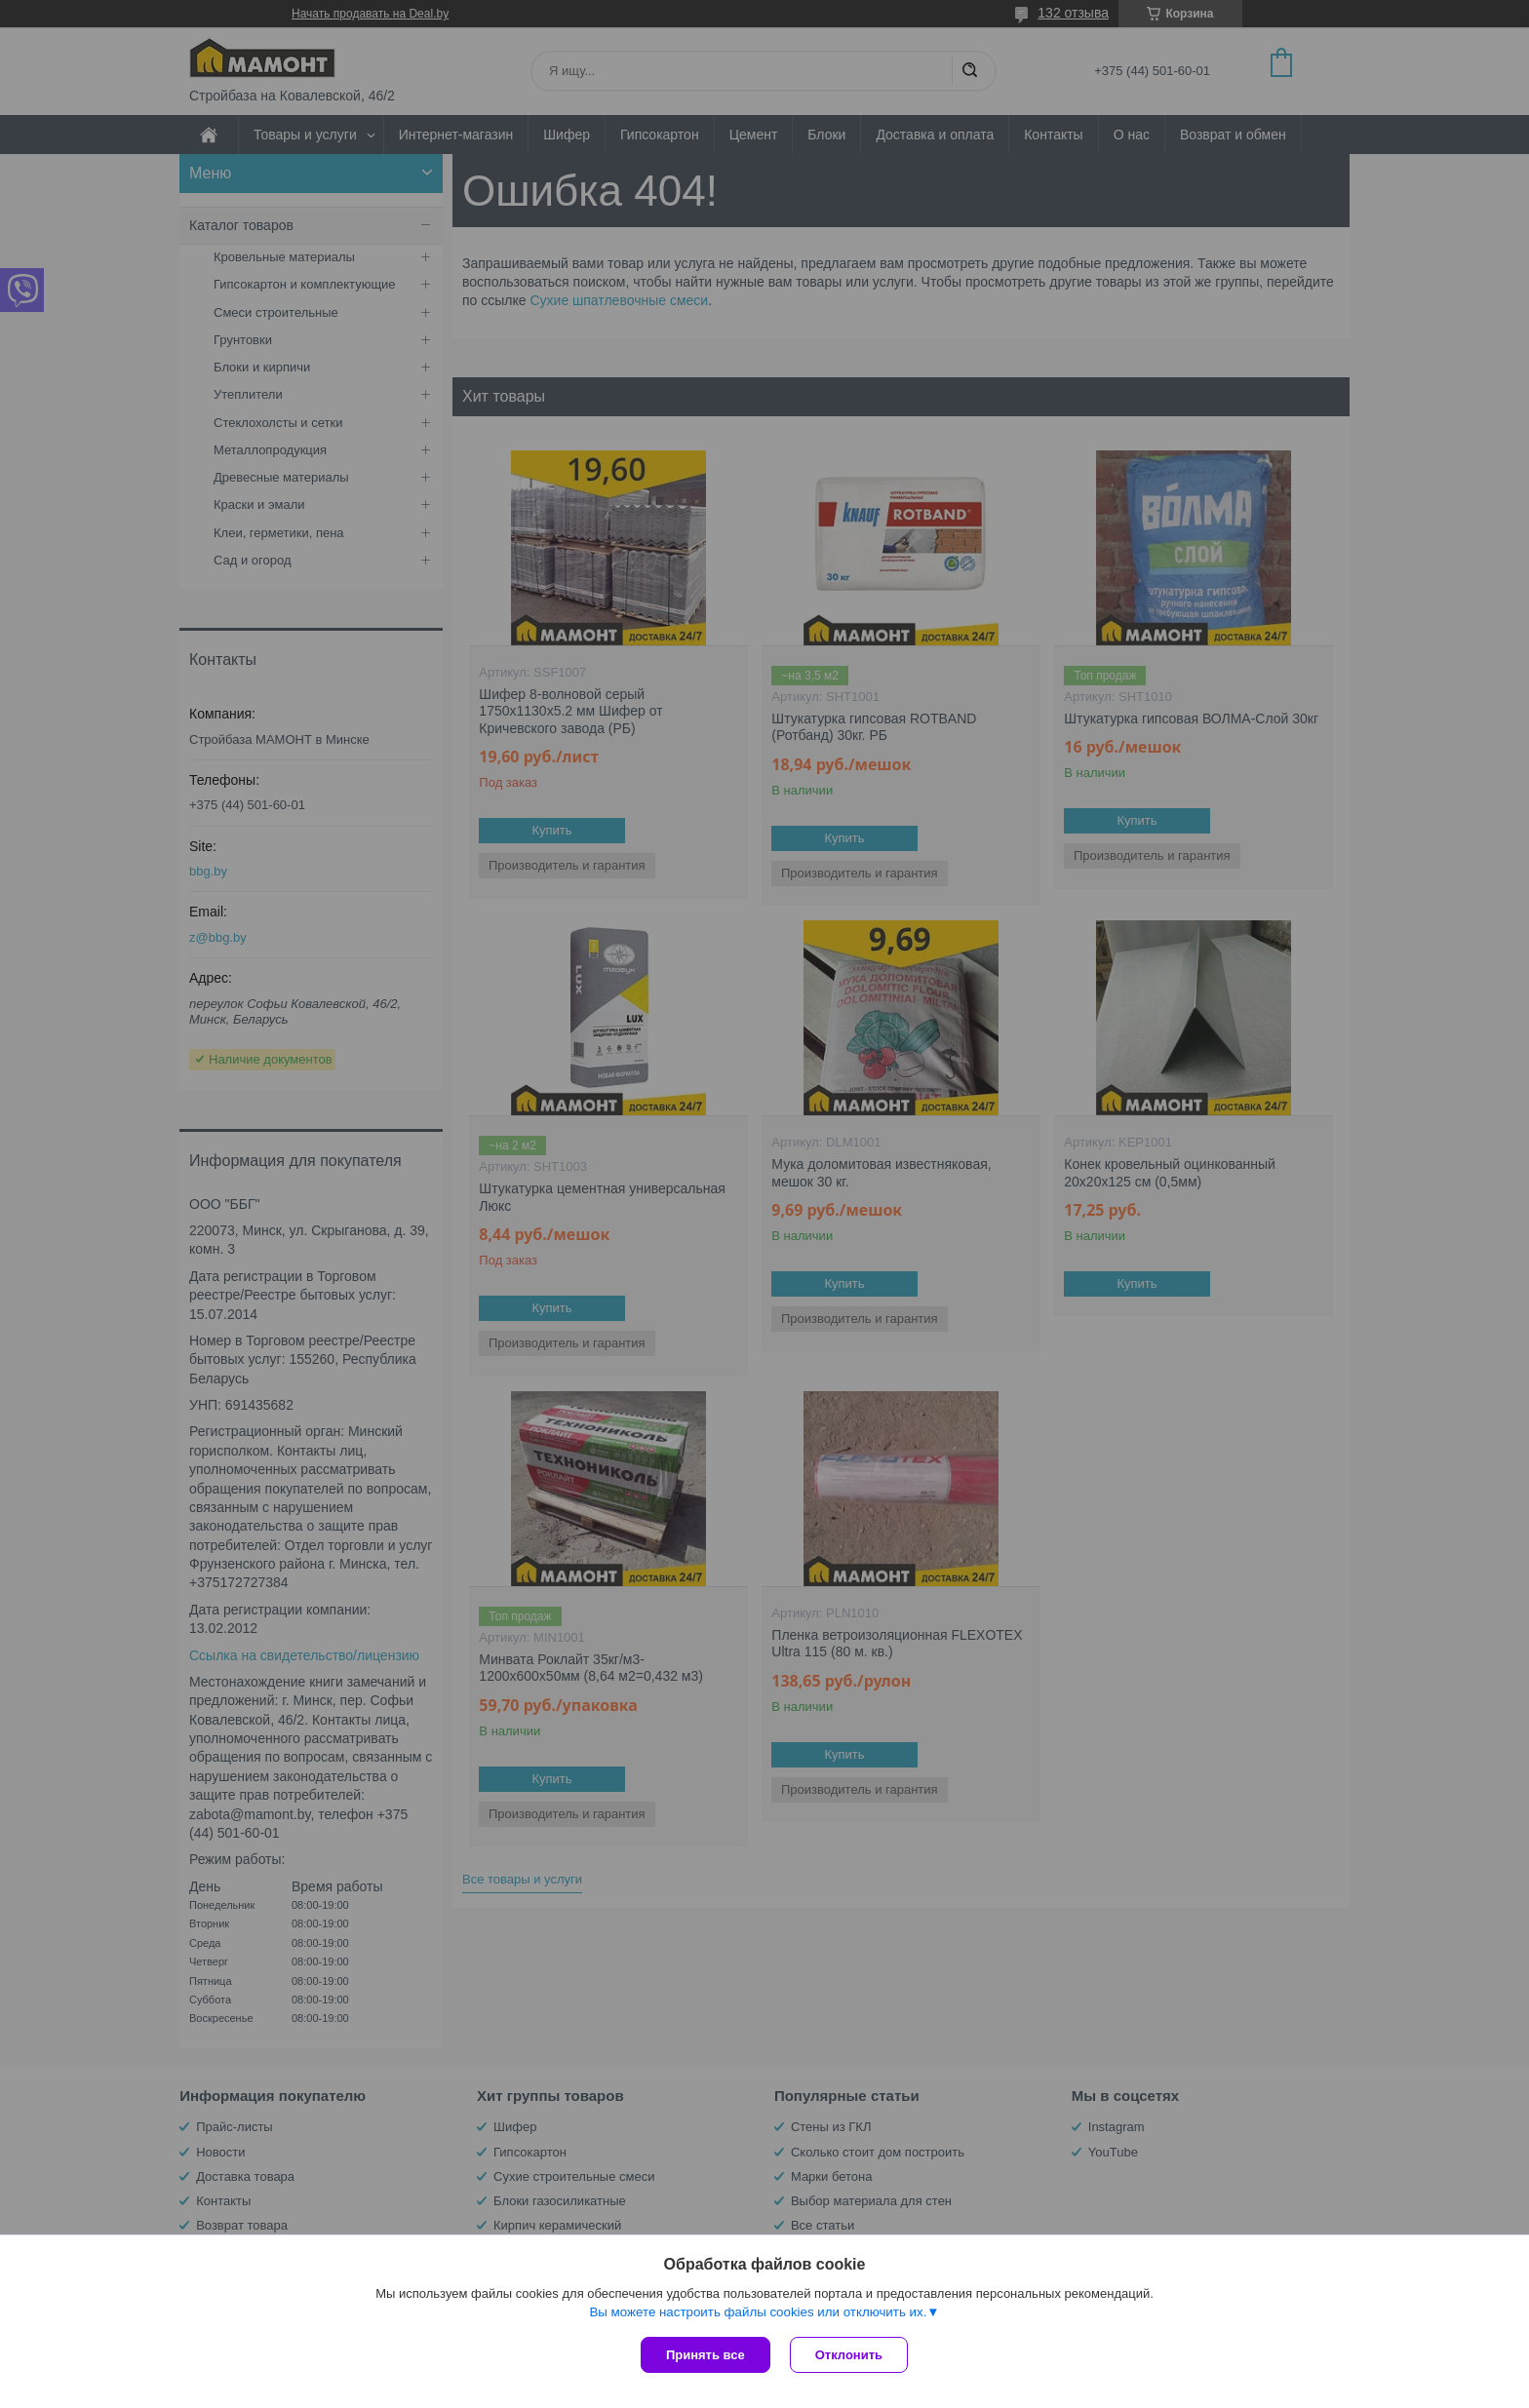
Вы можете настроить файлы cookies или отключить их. (757, 2312)
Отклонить (848, 2355)
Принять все (705, 2355)
